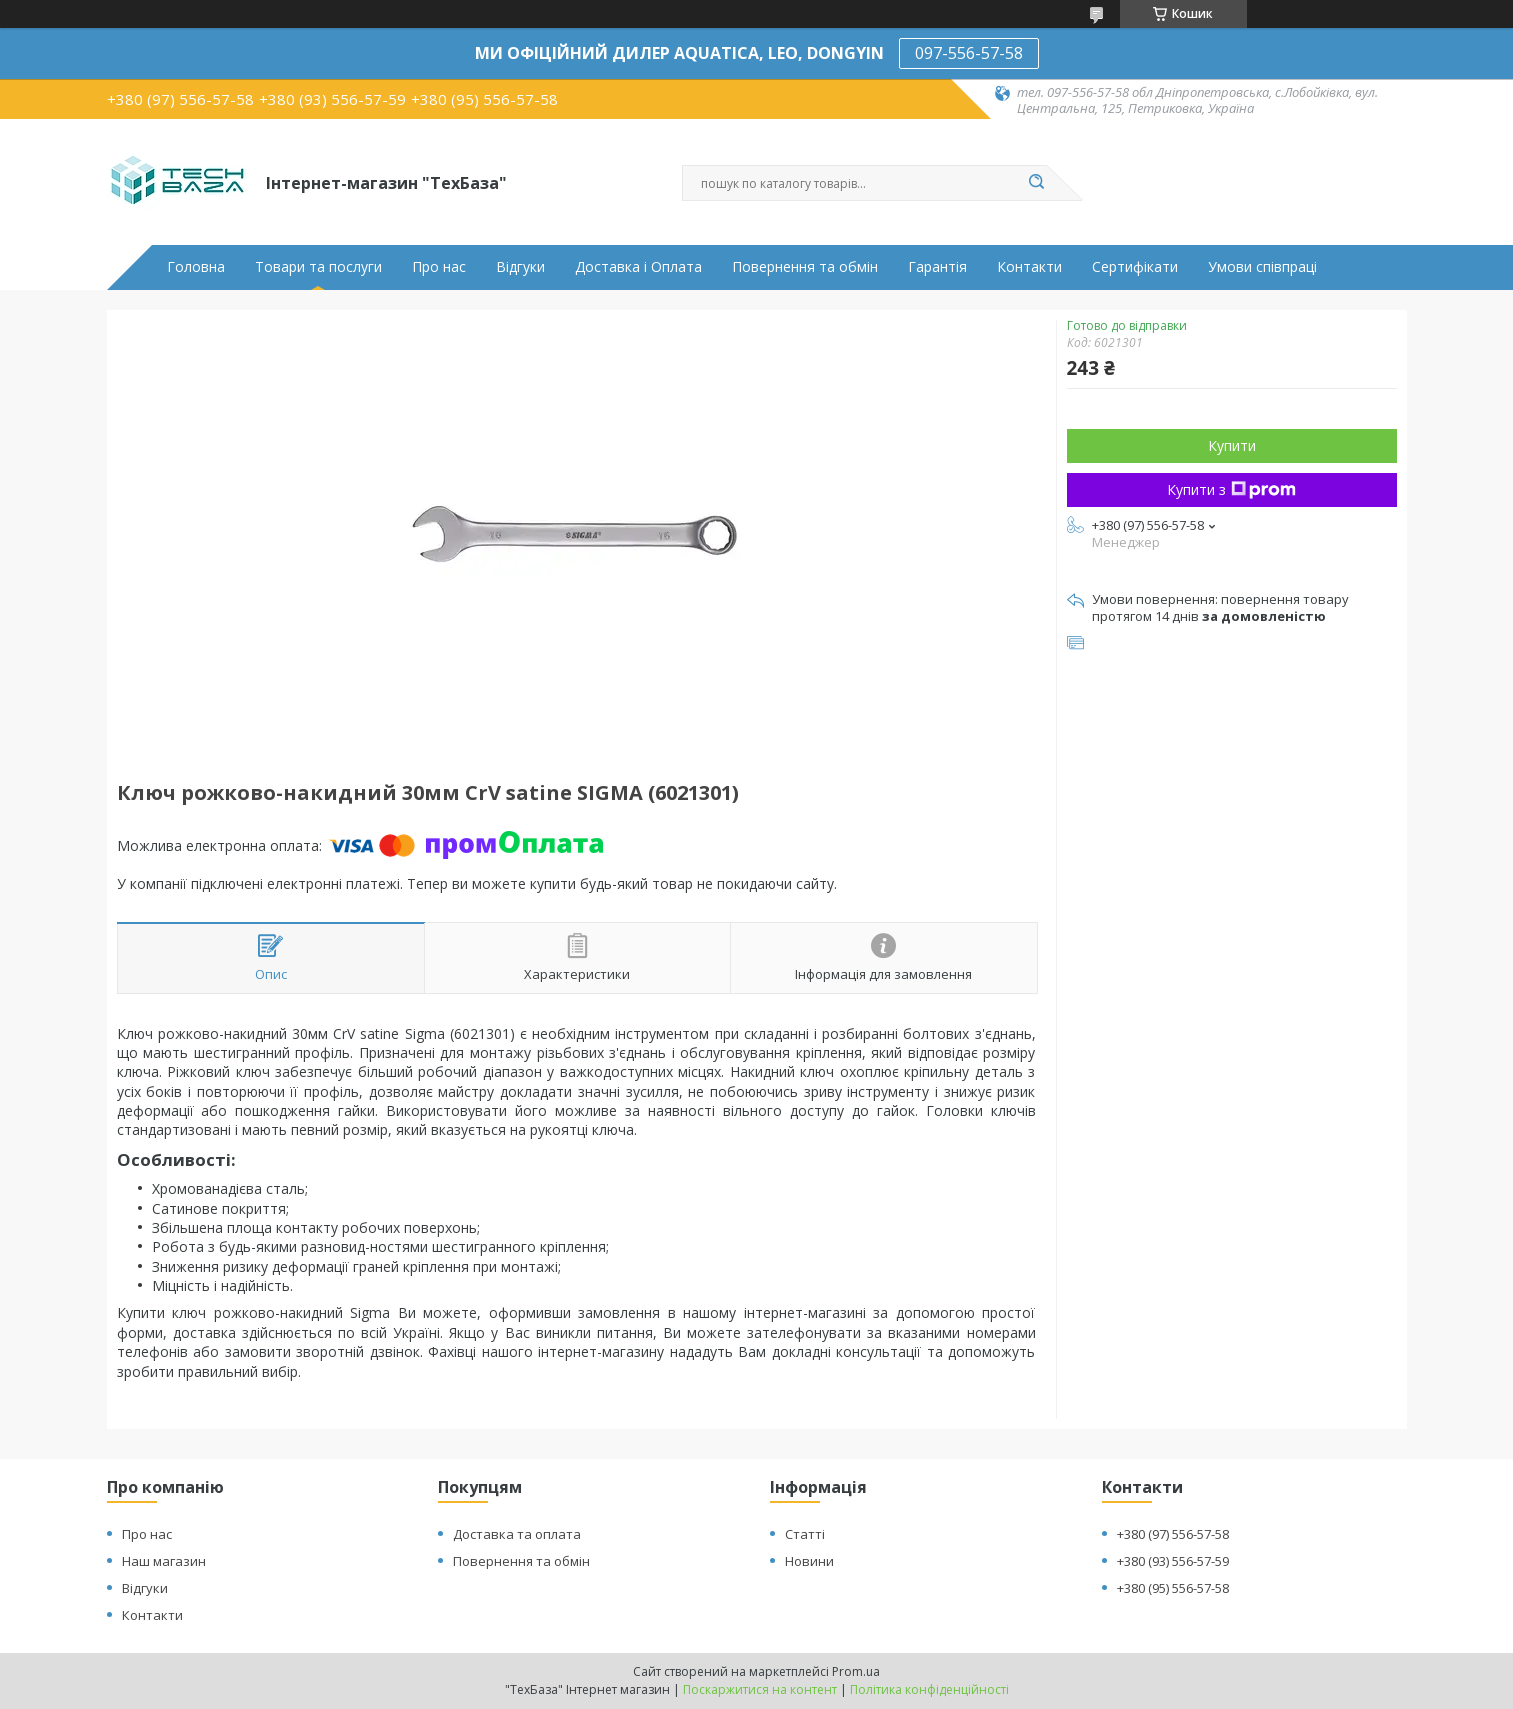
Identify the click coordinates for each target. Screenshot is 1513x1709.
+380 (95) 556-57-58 (1173, 1588)
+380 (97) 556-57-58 (1173, 1534)
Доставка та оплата (517, 1534)
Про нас (439, 267)
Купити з (1231, 489)
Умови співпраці (1262, 267)
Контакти (1029, 267)
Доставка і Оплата (638, 267)
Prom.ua (856, 1671)
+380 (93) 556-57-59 (1173, 1561)
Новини (809, 1561)
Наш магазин (164, 1561)
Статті (805, 1534)
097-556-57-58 (969, 53)
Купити (1232, 445)
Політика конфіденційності (929, 1689)
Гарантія (937, 267)
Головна (196, 267)
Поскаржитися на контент (760, 1689)
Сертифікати (1135, 267)
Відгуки (520, 267)
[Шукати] (1037, 183)
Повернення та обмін (805, 267)
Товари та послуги (318, 267)
